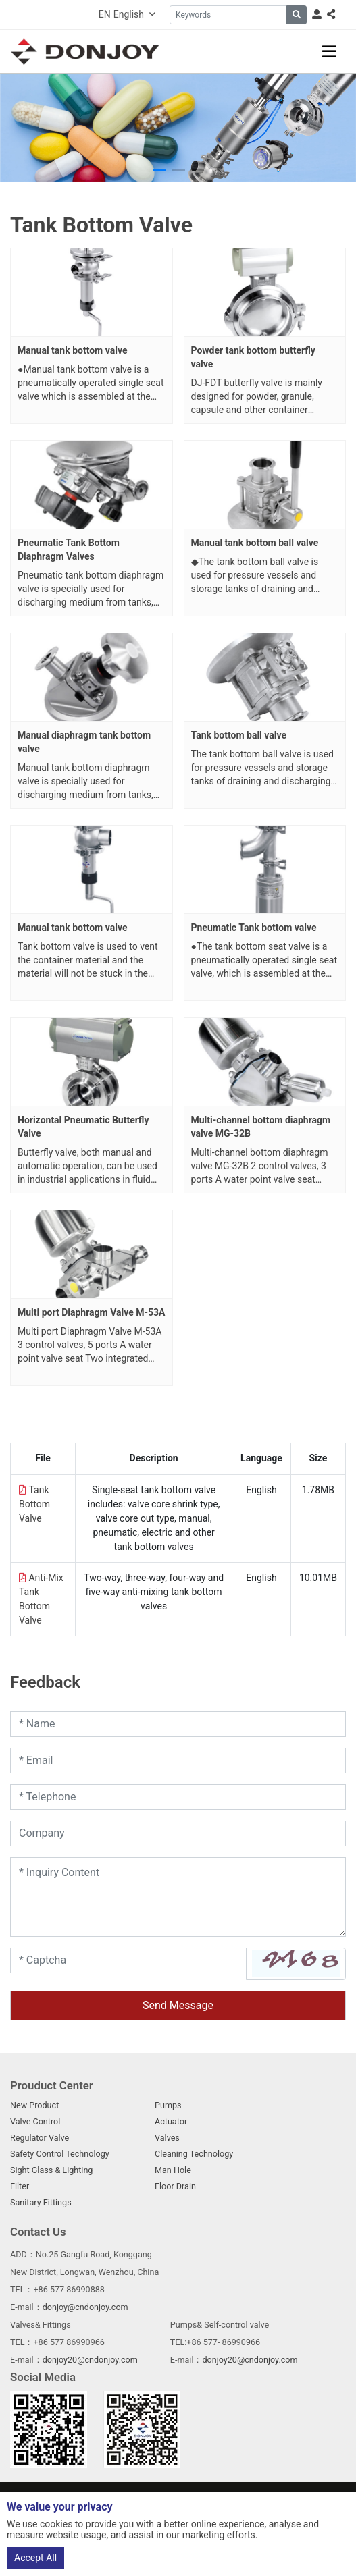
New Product (34, 2105)
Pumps (168, 2105)
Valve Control (35, 2121)
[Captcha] (128, 1960)
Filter (19, 2186)
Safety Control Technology (59, 2154)
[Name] (178, 1724)
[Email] (178, 1760)
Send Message (178, 2005)
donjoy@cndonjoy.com (85, 2307)
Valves (167, 2137)
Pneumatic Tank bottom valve (254, 927)
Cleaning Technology (194, 2154)
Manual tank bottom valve (72, 350)
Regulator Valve (39, 2137)
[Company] (178, 1833)
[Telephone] (178, 1797)
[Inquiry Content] (178, 1897)
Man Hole (173, 2170)
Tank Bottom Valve (34, 1504)
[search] (296, 14)
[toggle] (329, 51)
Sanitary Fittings (41, 2202)
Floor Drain (175, 2186)
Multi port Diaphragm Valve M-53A (92, 1312)
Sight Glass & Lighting (51, 2170)
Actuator (171, 2121)
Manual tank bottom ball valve (255, 542)
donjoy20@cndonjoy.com (90, 2360)
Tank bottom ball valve (239, 735)
